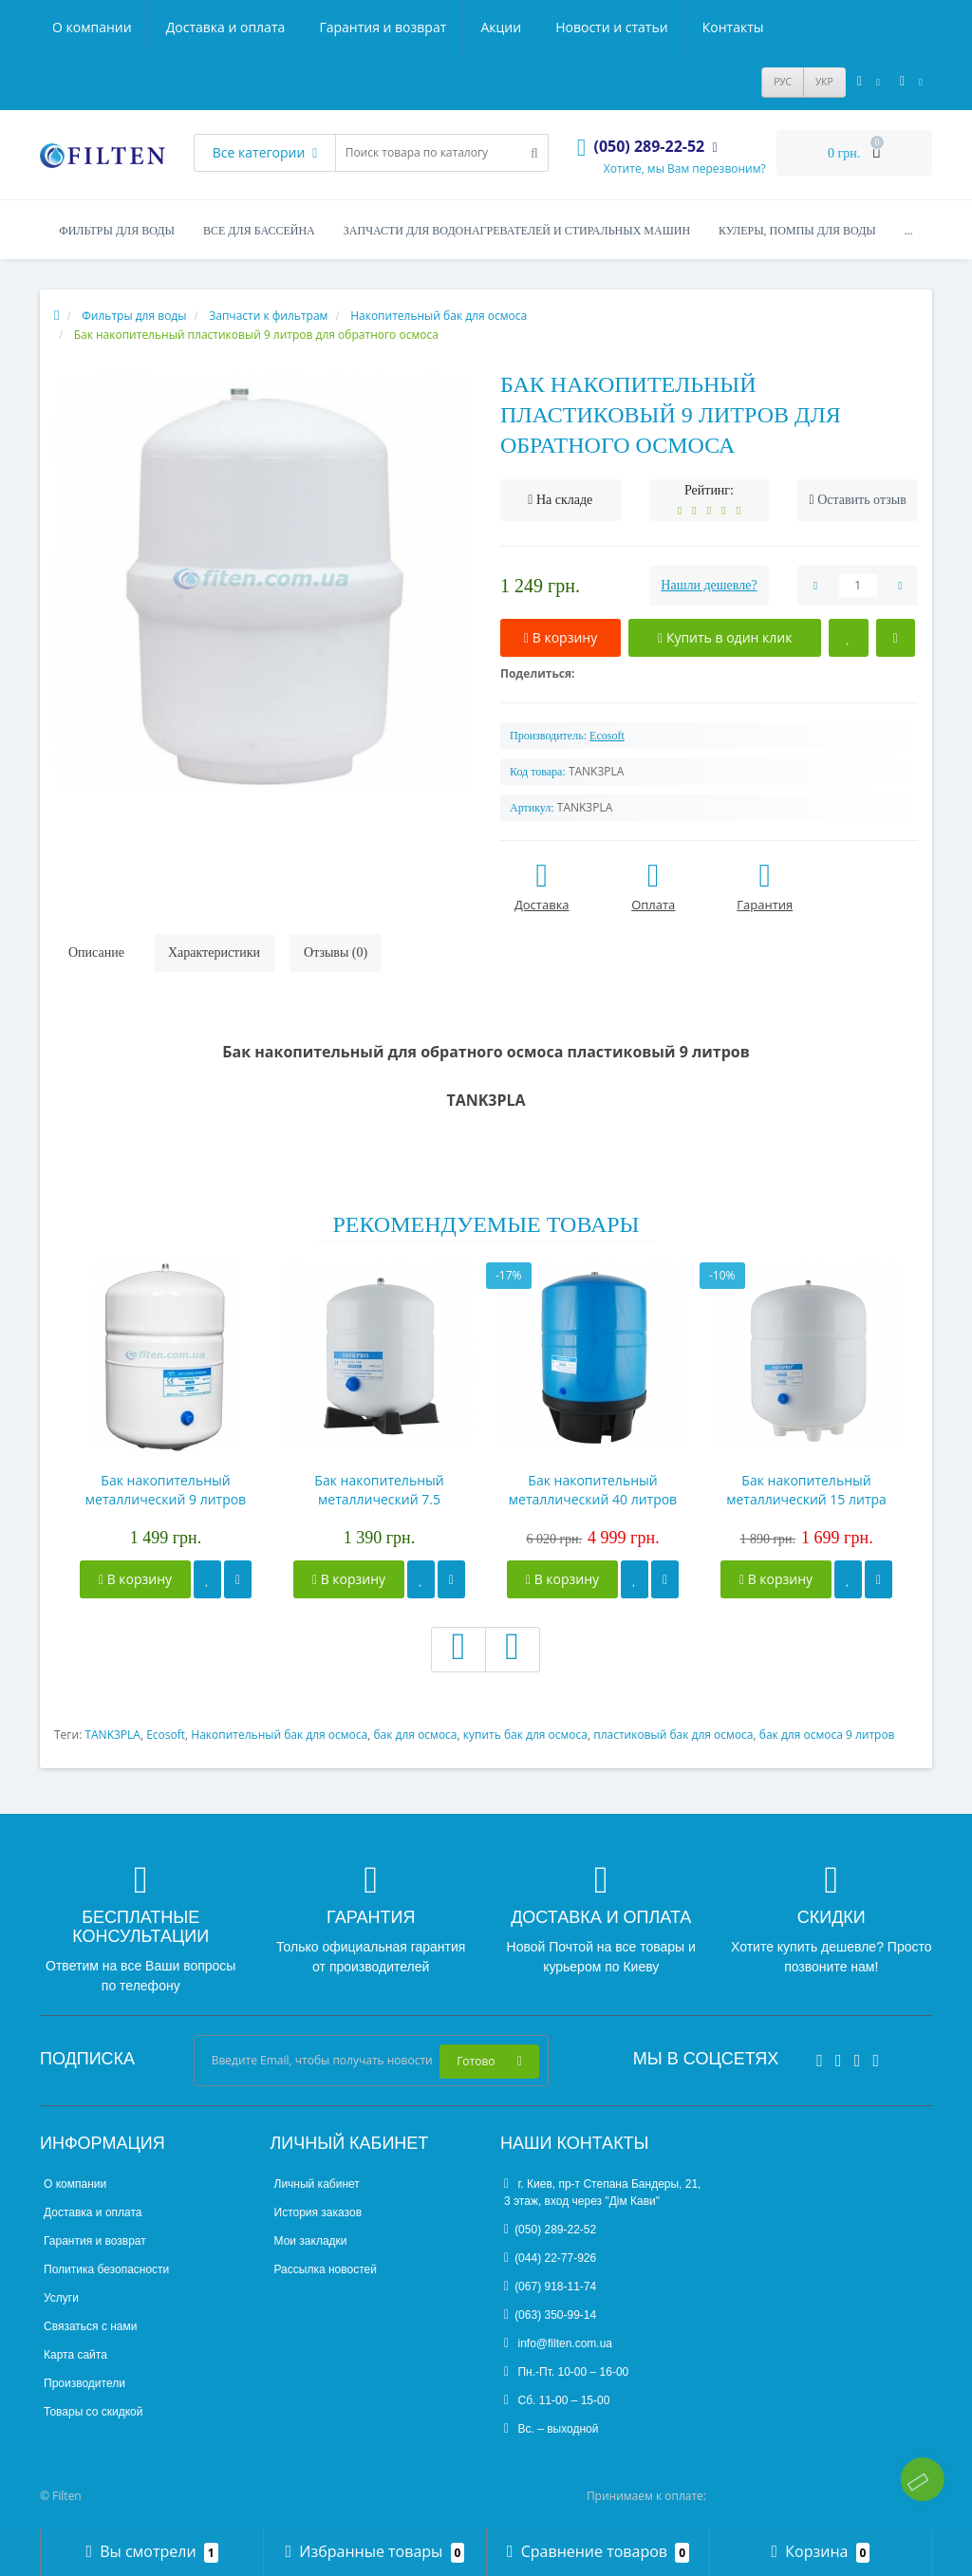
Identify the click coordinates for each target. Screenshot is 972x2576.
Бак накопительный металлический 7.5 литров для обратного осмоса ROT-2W (379, 1490)
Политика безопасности (106, 2269)
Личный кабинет (317, 2184)
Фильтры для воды (117, 230)
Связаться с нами (90, 2326)
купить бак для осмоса (525, 1735)
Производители (84, 2383)
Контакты (733, 27)
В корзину (135, 1579)
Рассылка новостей (325, 2269)
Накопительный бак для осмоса (279, 1735)
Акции (500, 27)
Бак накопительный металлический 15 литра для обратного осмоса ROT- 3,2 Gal (806, 1490)
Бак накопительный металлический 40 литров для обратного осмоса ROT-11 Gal (593, 1490)
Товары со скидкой (93, 2411)
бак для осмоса (415, 1735)
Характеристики (214, 952)
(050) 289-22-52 (550, 2229)
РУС (783, 81)
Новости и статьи (611, 27)
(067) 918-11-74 (550, 2286)
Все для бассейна (259, 230)
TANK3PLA (112, 1735)
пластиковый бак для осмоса (673, 1735)
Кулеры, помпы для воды (797, 230)
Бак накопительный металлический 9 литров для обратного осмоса (165, 1490)
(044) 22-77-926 (550, 2258)
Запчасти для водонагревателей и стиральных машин (517, 230)
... (909, 230)
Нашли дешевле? (709, 585)
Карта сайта (75, 2354)
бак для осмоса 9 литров (827, 1735)
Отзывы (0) (335, 952)
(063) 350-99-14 (550, 2315)
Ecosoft (165, 1735)
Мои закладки (310, 2241)
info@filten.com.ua (558, 2343)
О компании (92, 27)
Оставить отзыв (862, 500)
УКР (824, 81)
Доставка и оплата (226, 27)
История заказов (318, 2212)
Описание (96, 952)
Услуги (61, 2298)
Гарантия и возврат (382, 27)
